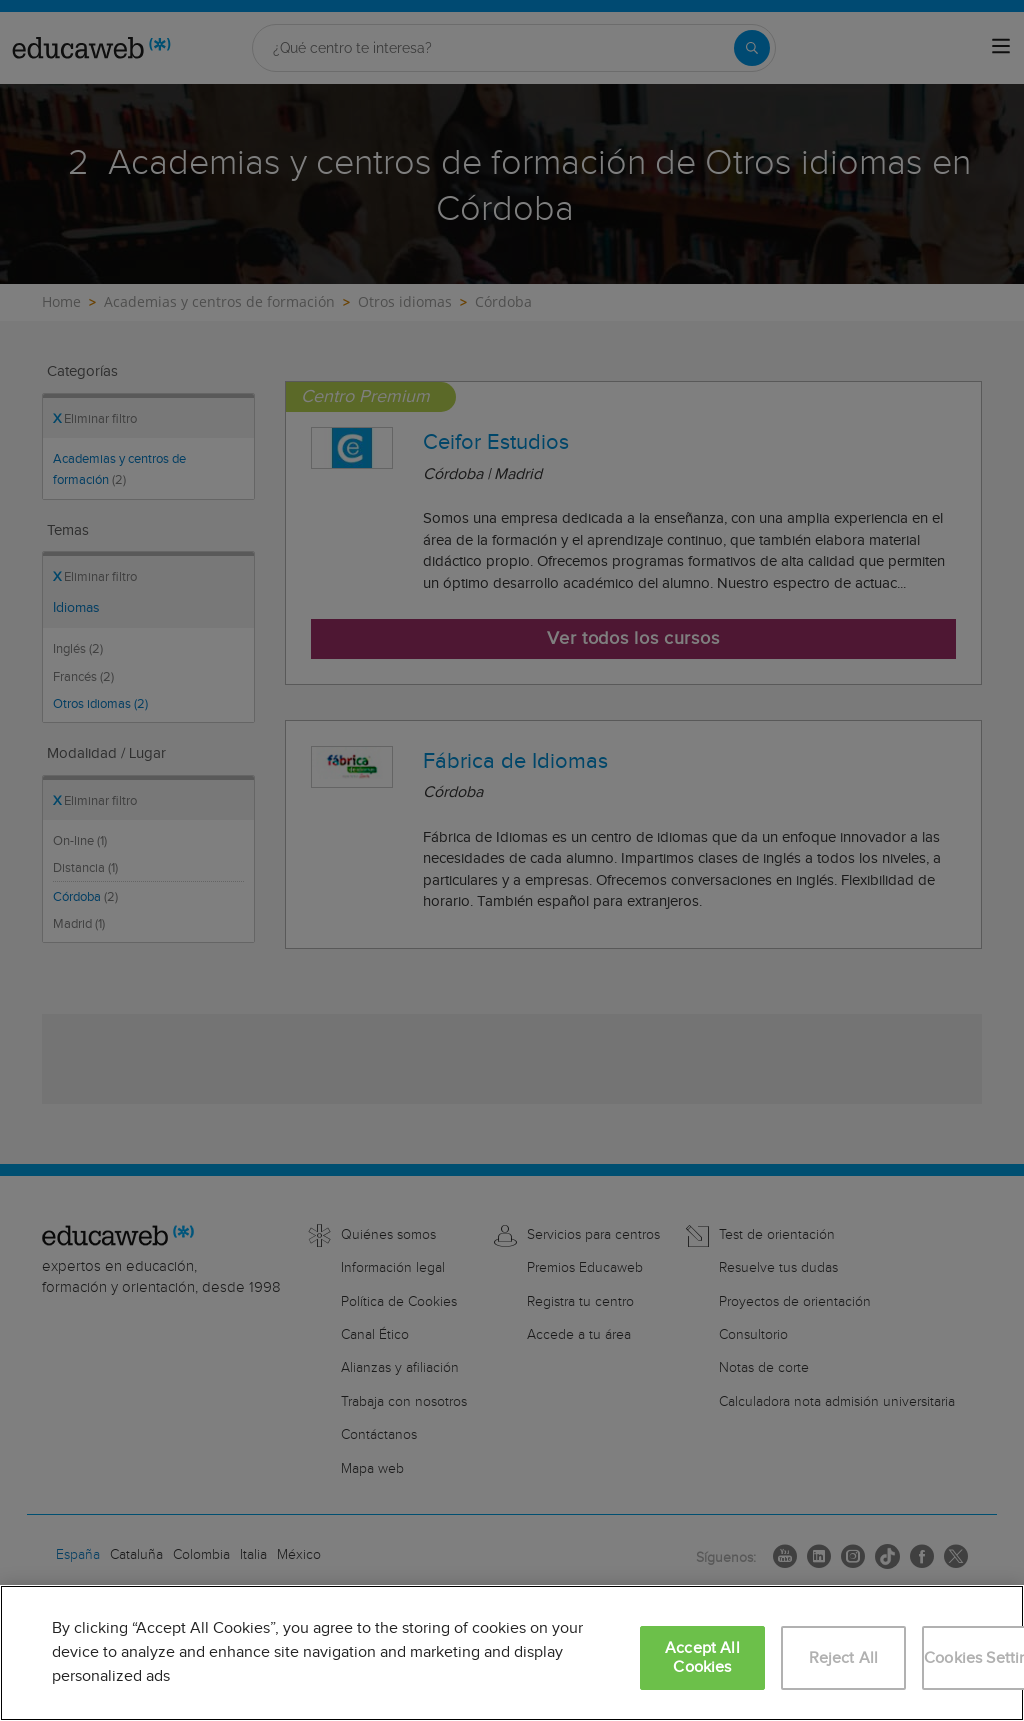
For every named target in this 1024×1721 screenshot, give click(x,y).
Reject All (844, 1658)
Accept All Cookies (702, 1658)
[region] (512, 1653)
